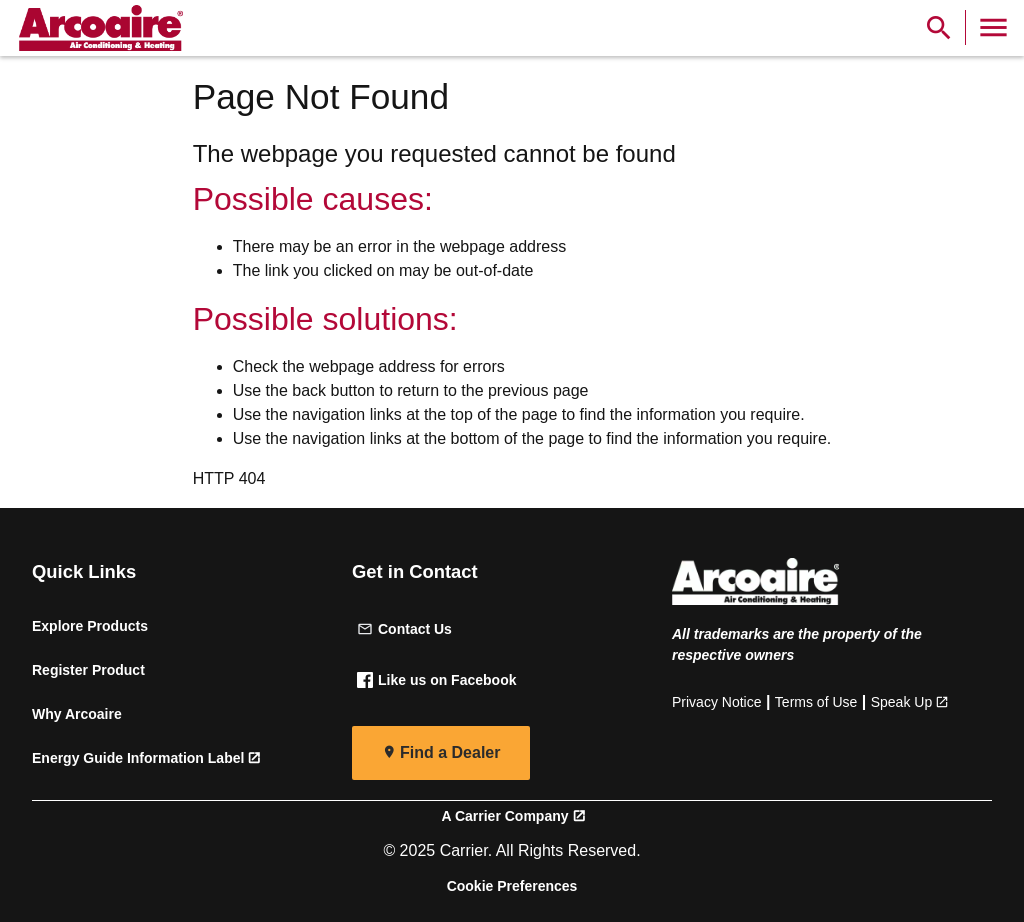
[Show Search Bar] (939, 27)
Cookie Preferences (512, 886)
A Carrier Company (504, 816)
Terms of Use (816, 702)
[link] (98, 28)
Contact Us (404, 629)
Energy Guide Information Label (138, 758)
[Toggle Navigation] (993, 27)
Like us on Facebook (436, 680)
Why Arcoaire (77, 714)
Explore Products (90, 626)
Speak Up (901, 702)
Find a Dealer (450, 752)
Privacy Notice (716, 702)
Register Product (88, 670)
